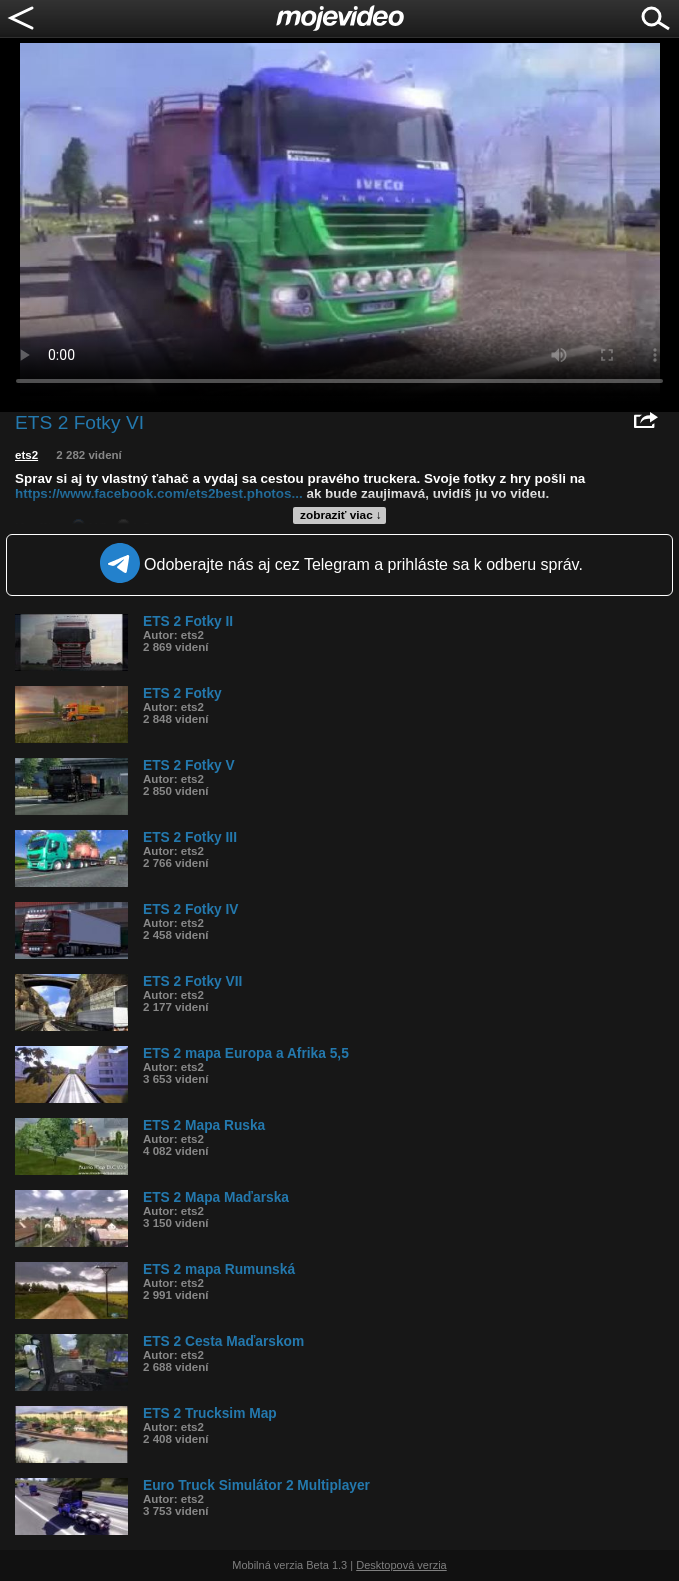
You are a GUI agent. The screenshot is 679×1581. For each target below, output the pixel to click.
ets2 (26, 455)
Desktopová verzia (401, 1565)
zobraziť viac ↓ (341, 515)
